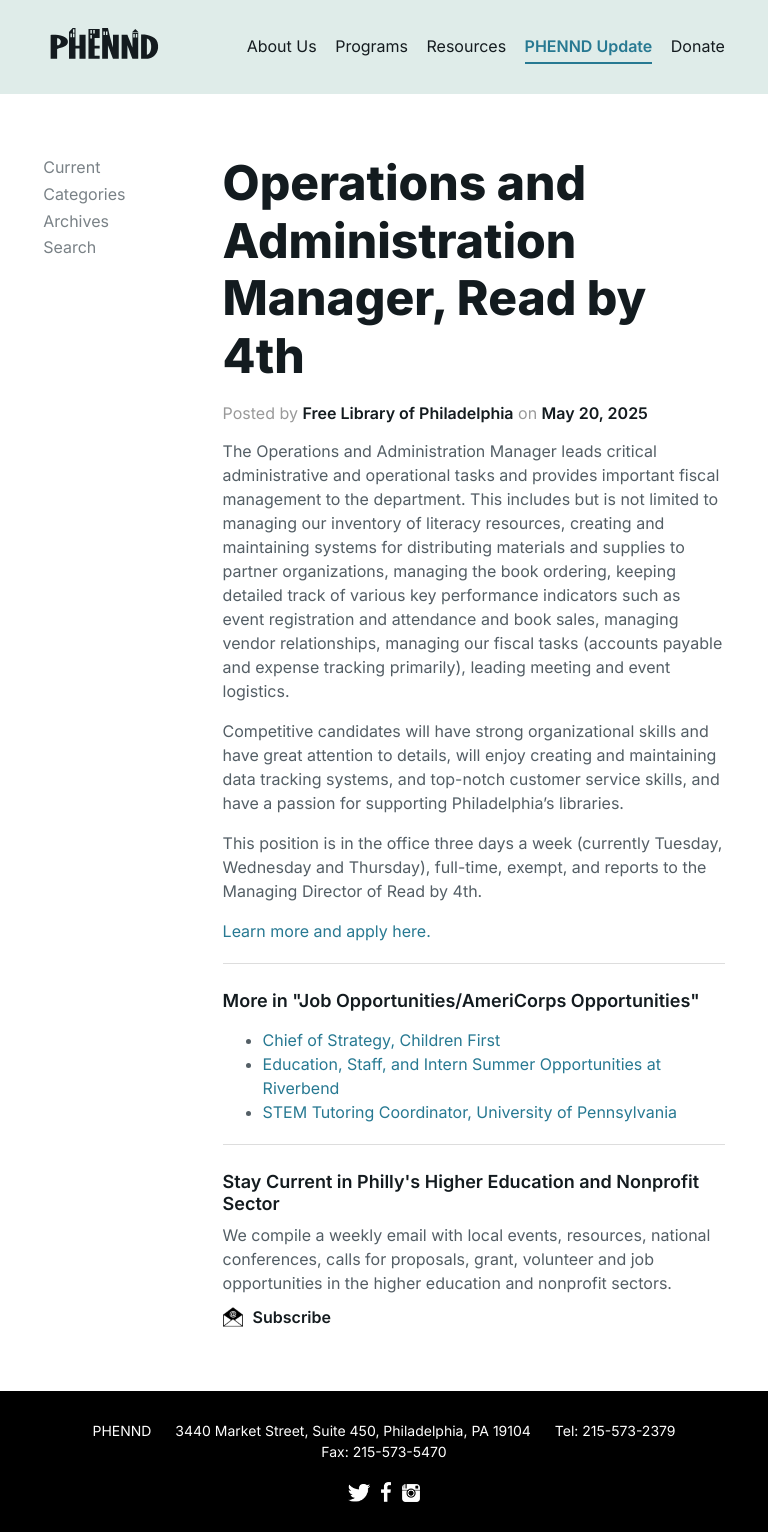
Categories (84, 194)
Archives (76, 221)
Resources (467, 46)
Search (69, 247)
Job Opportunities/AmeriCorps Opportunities (494, 1001)
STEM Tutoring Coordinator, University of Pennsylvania (470, 1112)
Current (71, 167)
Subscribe (277, 1317)
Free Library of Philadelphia (407, 413)
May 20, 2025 (595, 413)
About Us (282, 46)
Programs (371, 46)
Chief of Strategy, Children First (382, 1040)
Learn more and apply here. (327, 931)
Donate (698, 46)
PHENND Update (589, 46)
